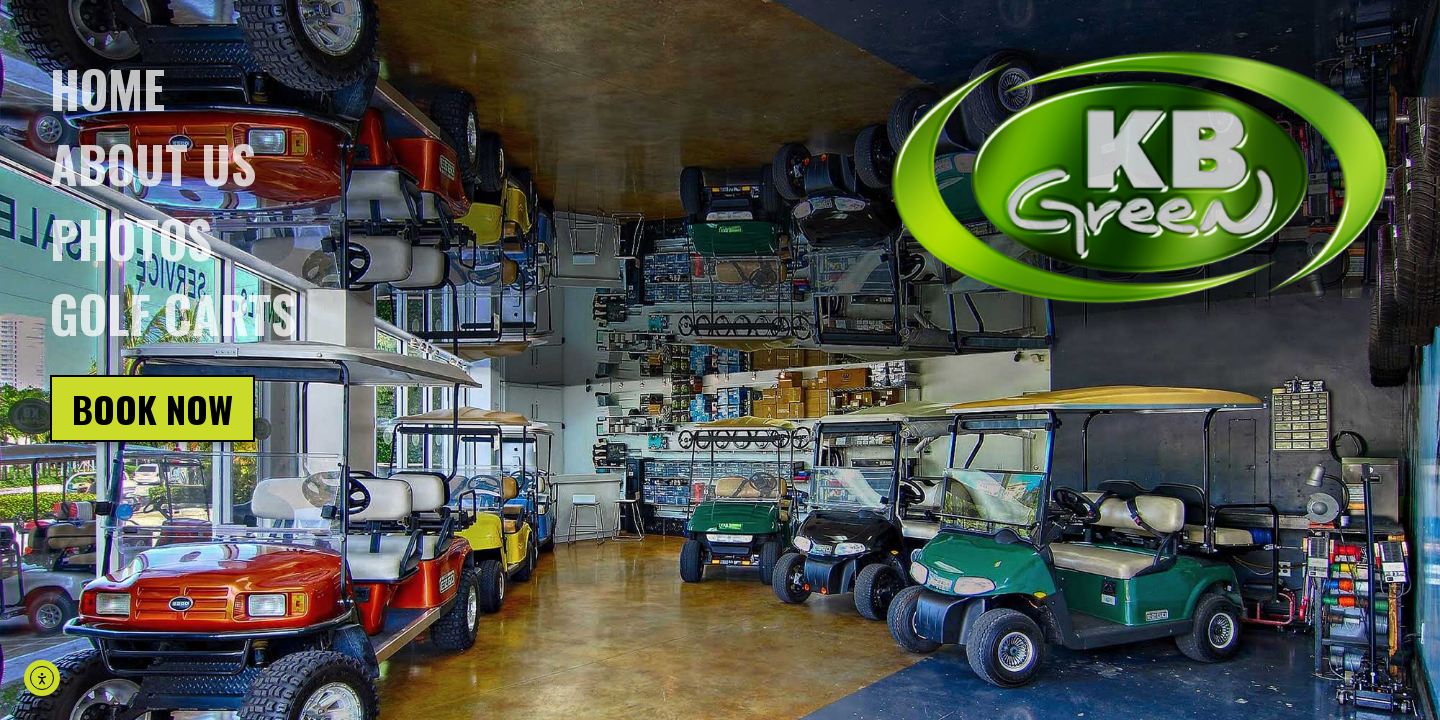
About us (153, 163)
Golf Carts (173, 313)
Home (107, 88)
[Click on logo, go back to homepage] (1140, 178)
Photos (131, 238)
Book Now (152, 408)
